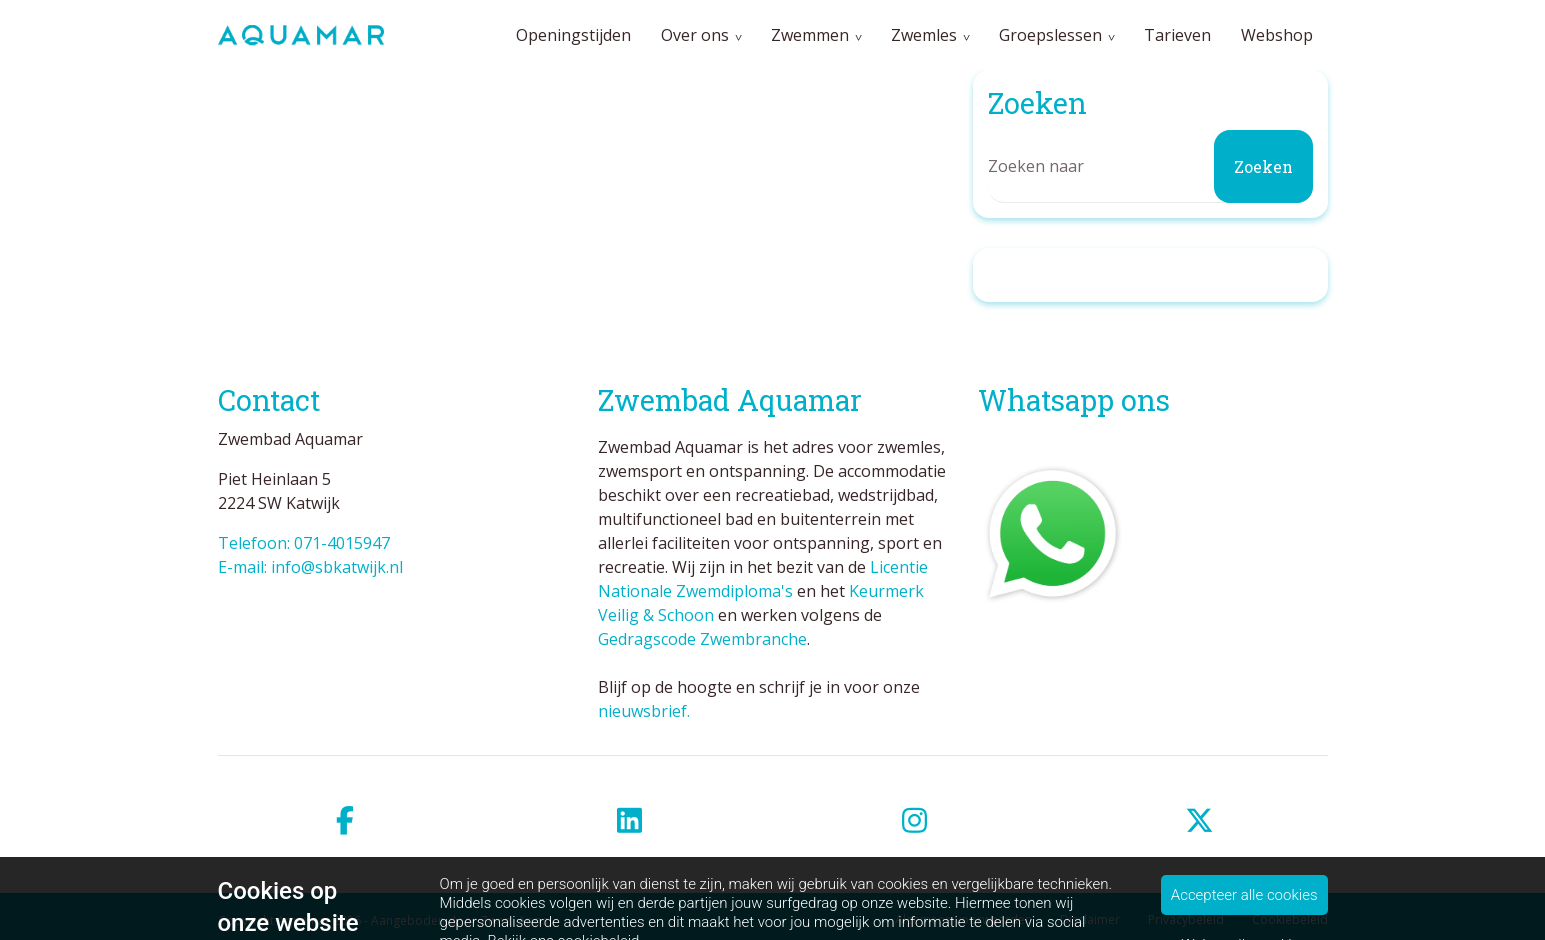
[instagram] (915, 820)
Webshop (1277, 35)
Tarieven (1177, 35)
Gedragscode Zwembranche (702, 639)
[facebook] (345, 820)
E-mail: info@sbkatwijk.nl (310, 567)
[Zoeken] (1150, 166)
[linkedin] (630, 820)
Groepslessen (1050, 35)
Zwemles (924, 35)
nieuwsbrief (642, 711)
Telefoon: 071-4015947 (304, 543)
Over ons (695, 35)
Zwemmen (810, 35)
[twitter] (1200, 820)
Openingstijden (573, 35)
